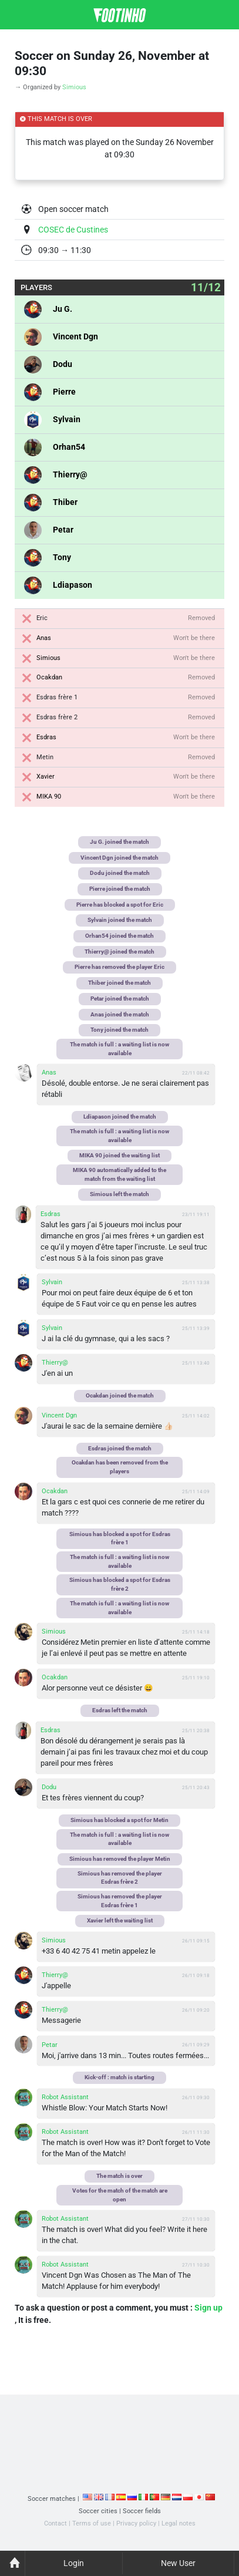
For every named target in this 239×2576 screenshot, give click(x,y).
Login (73, 2563)
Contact (55, 2523)
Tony (62, 557)
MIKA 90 (48, 796)
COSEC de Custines (73, 229)
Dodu (62, 364)
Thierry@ (70, 474)
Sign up (208, 2307)
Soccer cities (98, 2511)
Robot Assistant (65, 2097)
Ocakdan (49, 677)
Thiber (65, 502)
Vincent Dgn (75, 336)
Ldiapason (72, 585)
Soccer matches (52, 2499)
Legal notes (178, 2523)
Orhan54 (69, 447)
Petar (63, 529)
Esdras (46, 737)
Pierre (64, 391)
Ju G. (62, 309)
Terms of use (91, 2523)
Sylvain (66, 419)
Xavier (45, 776)
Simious (74, 87)
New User (178, 2563)
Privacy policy (136, 2523)
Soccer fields (142, 2511)
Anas (43, 638)
